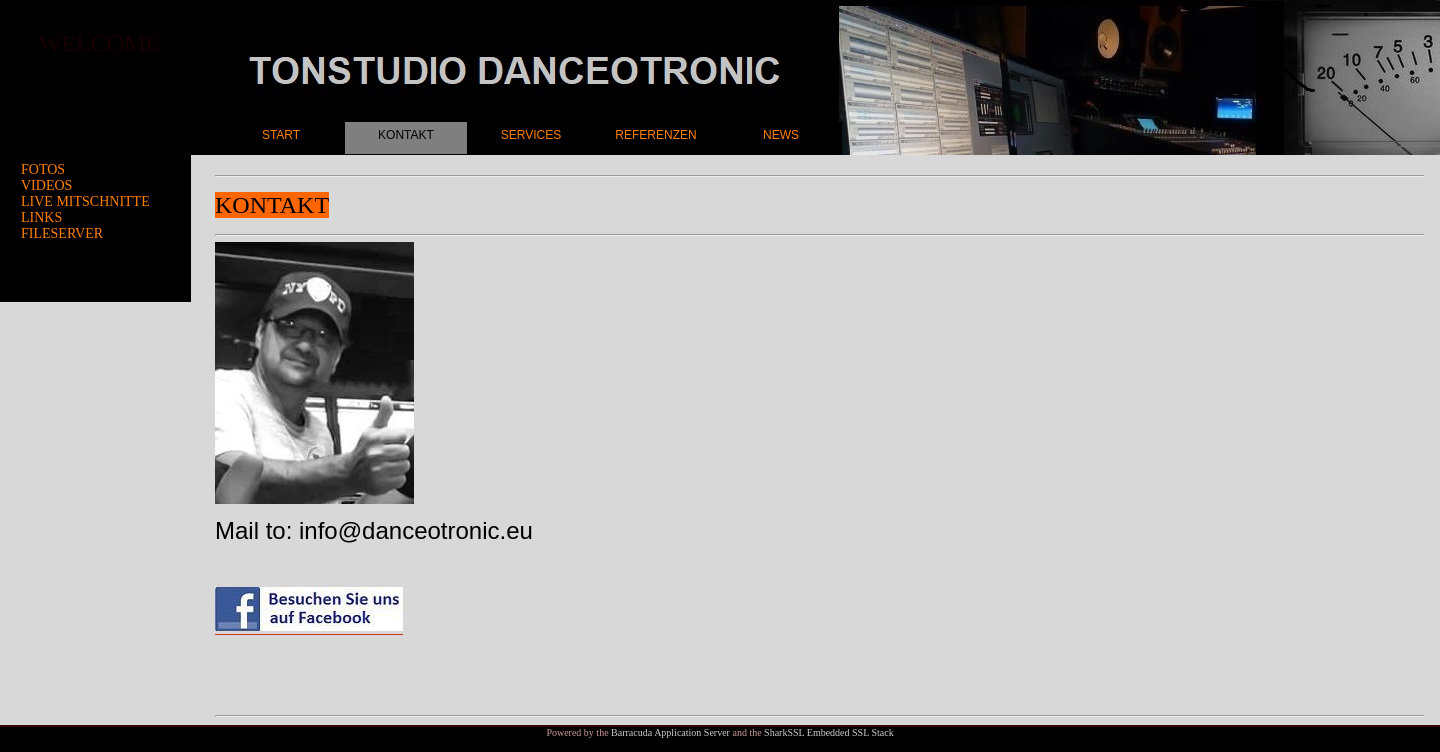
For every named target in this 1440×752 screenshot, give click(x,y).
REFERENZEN (655, 135)
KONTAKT (406, 135)
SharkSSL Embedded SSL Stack (829, 732)
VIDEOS (46, 185)
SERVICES (531, 135)
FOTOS (43, 169)
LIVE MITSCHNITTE (85, 201)
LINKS (41, 217)
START (281, 135)
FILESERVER (62, 233)
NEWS (781, 135)
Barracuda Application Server (670, 732)
